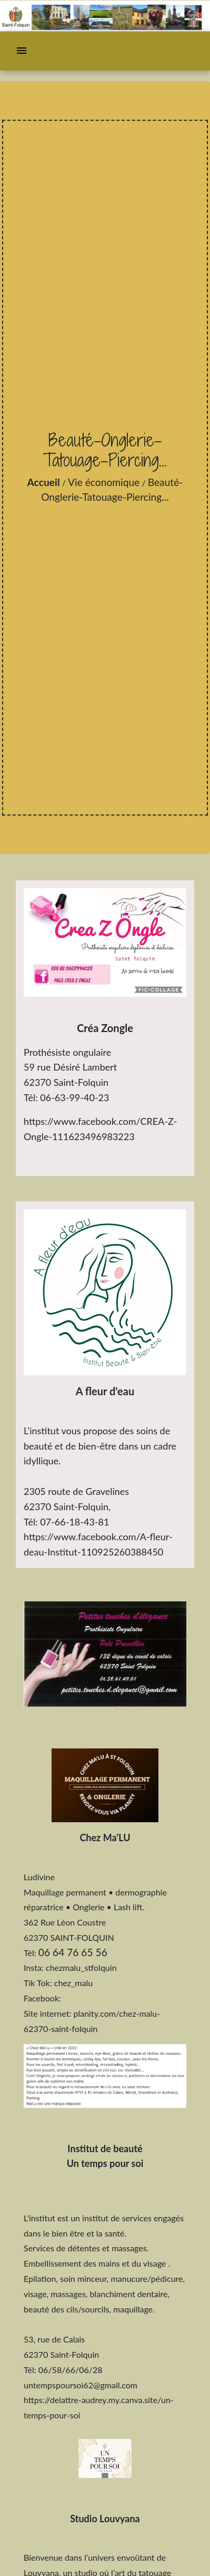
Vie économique (103, 482)
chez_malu (73, 1983)
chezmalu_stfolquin (81, 1967)
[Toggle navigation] (21, 51)
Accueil (43, 482)
